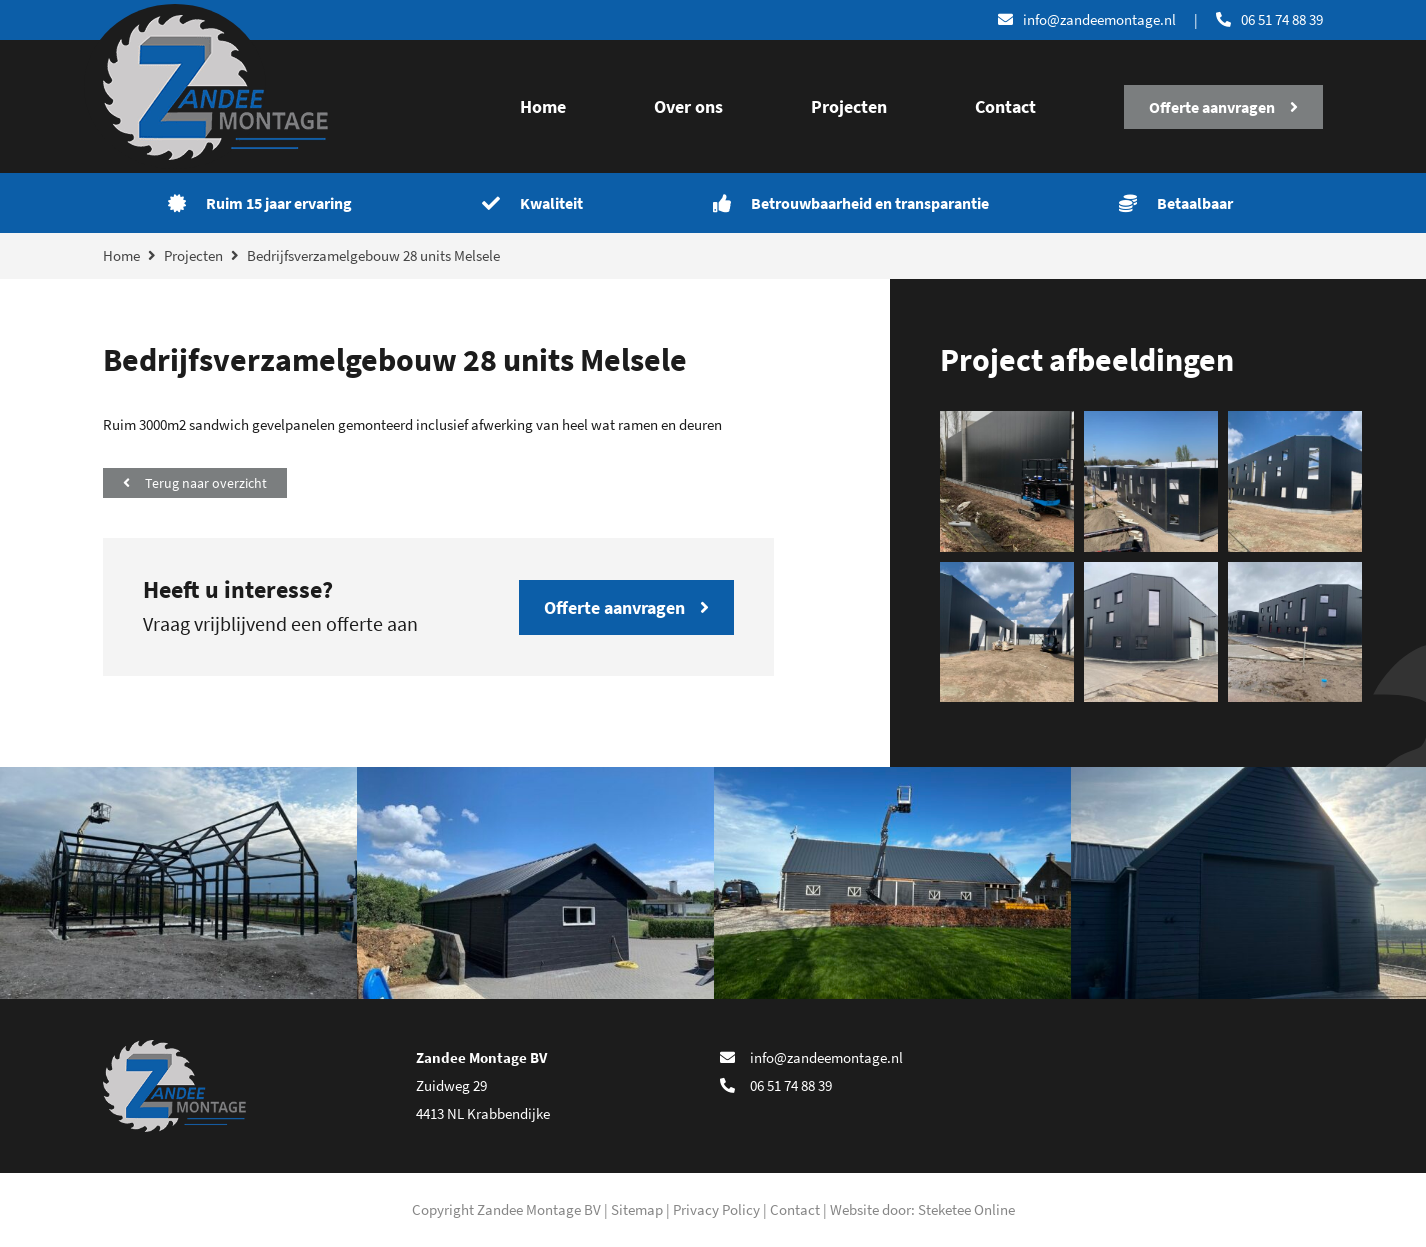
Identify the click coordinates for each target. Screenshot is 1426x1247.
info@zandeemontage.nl (811, 1057)
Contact (1005, 106)
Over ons (688, 106)
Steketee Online (966, 1209)
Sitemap (637, 1209)
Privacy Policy (716, 1209)
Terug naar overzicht (195, 483)
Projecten (849, 106)
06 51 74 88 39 (1269, 19)
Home (543, 106)
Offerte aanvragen (1223, 107)
